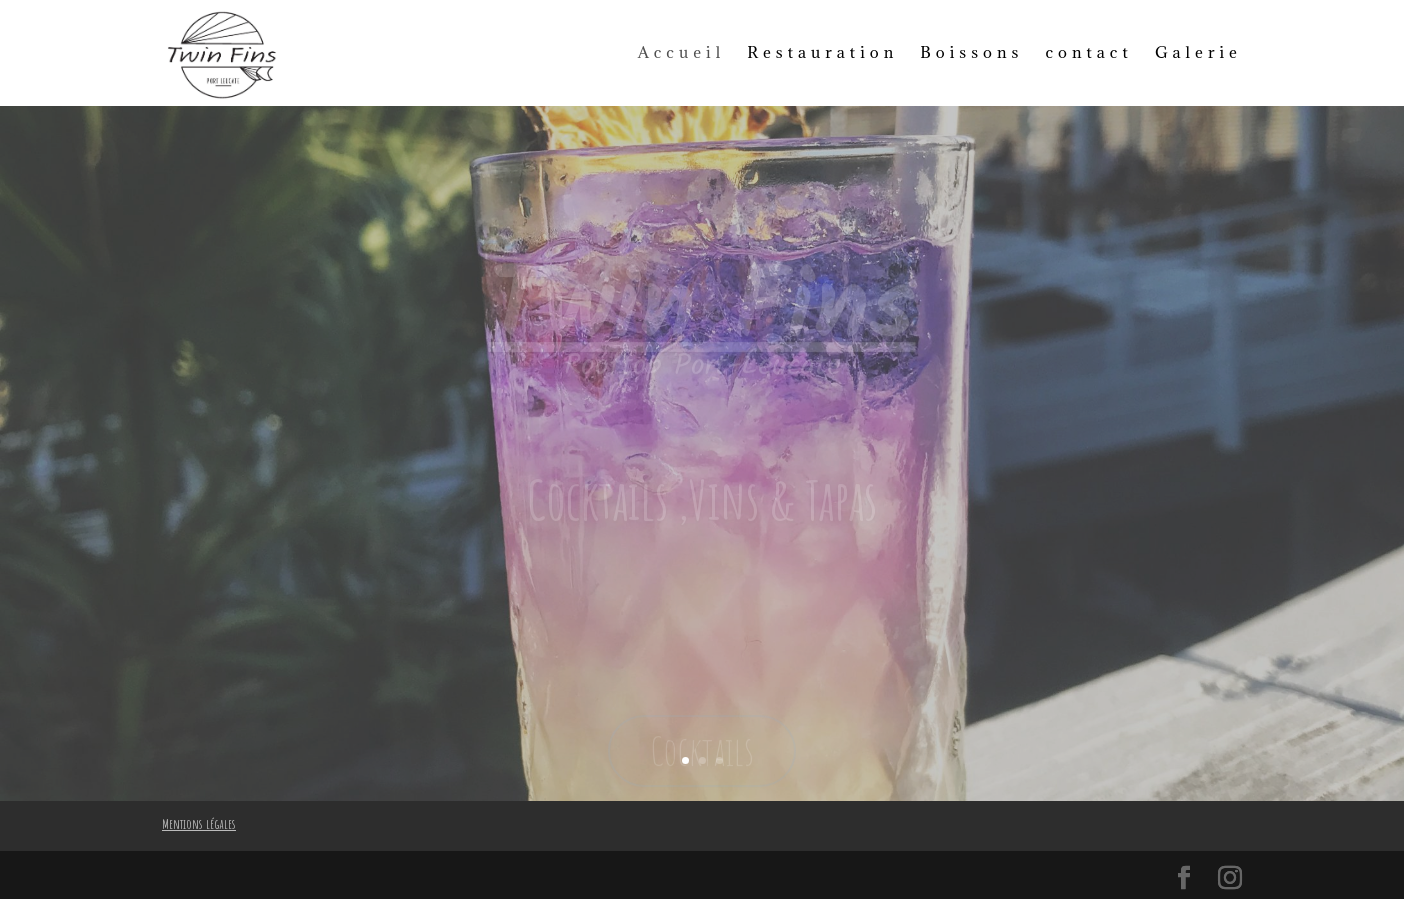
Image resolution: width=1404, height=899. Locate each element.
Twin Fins (702, 321)
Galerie (1198, 52)
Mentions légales (199, 823)
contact (1088, 52)
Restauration (822, 52)
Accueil (682, 52)
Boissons (971, 52)
